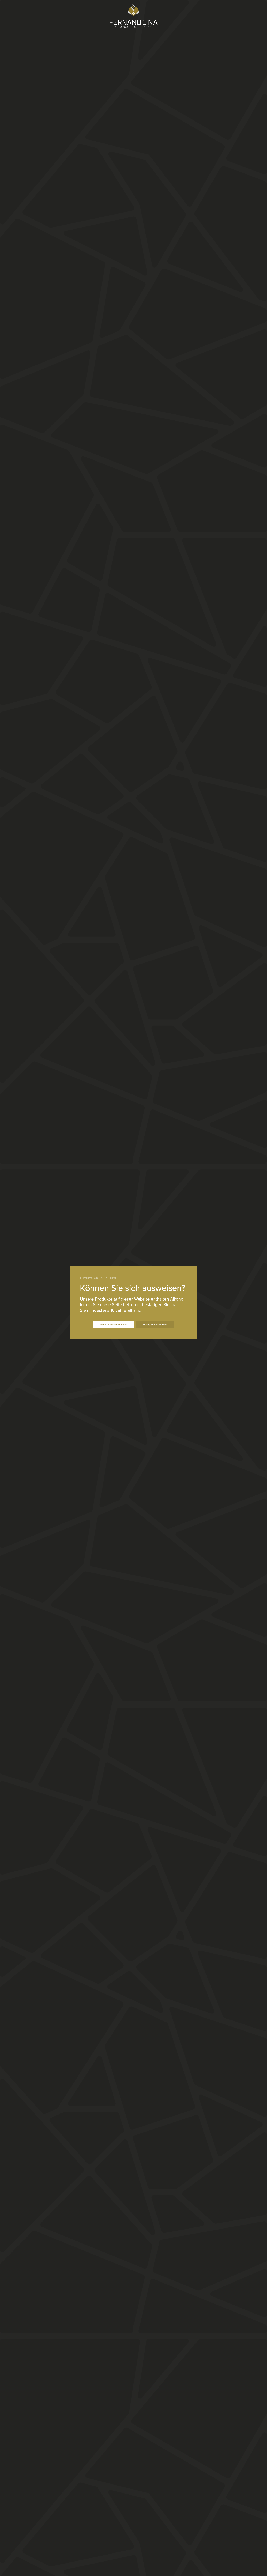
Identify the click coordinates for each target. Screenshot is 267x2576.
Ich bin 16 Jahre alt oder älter (113, 1324)
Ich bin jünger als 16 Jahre (155, 1324)
